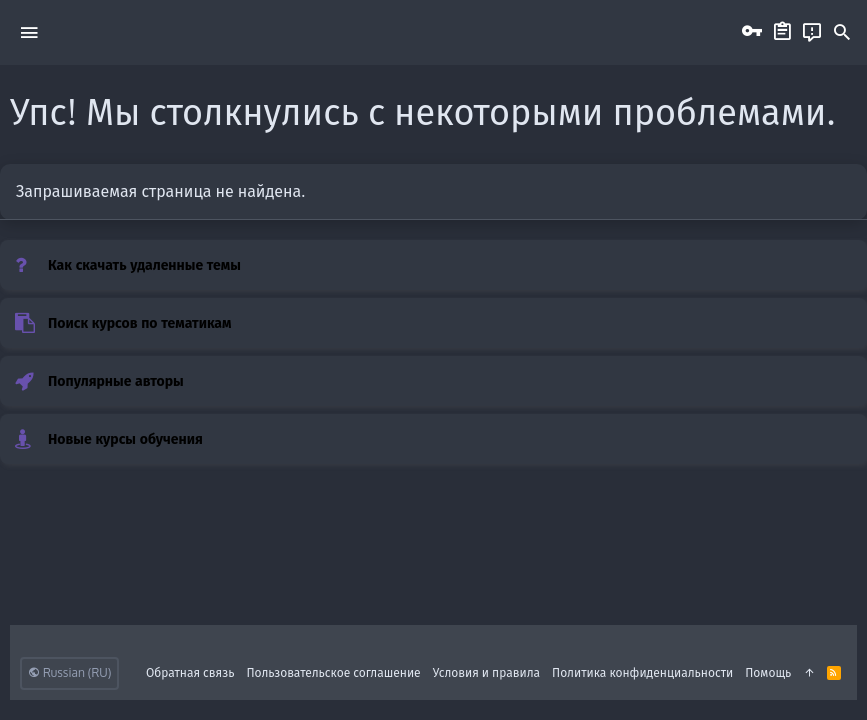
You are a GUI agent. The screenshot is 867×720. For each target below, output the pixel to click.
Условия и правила (486, 672)
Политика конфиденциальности (642, 672)
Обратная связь (190, 672)
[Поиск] (842, 33)
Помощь (768, 672)
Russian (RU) (69, 672)
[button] (29, 32)
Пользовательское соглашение (333, 672)
